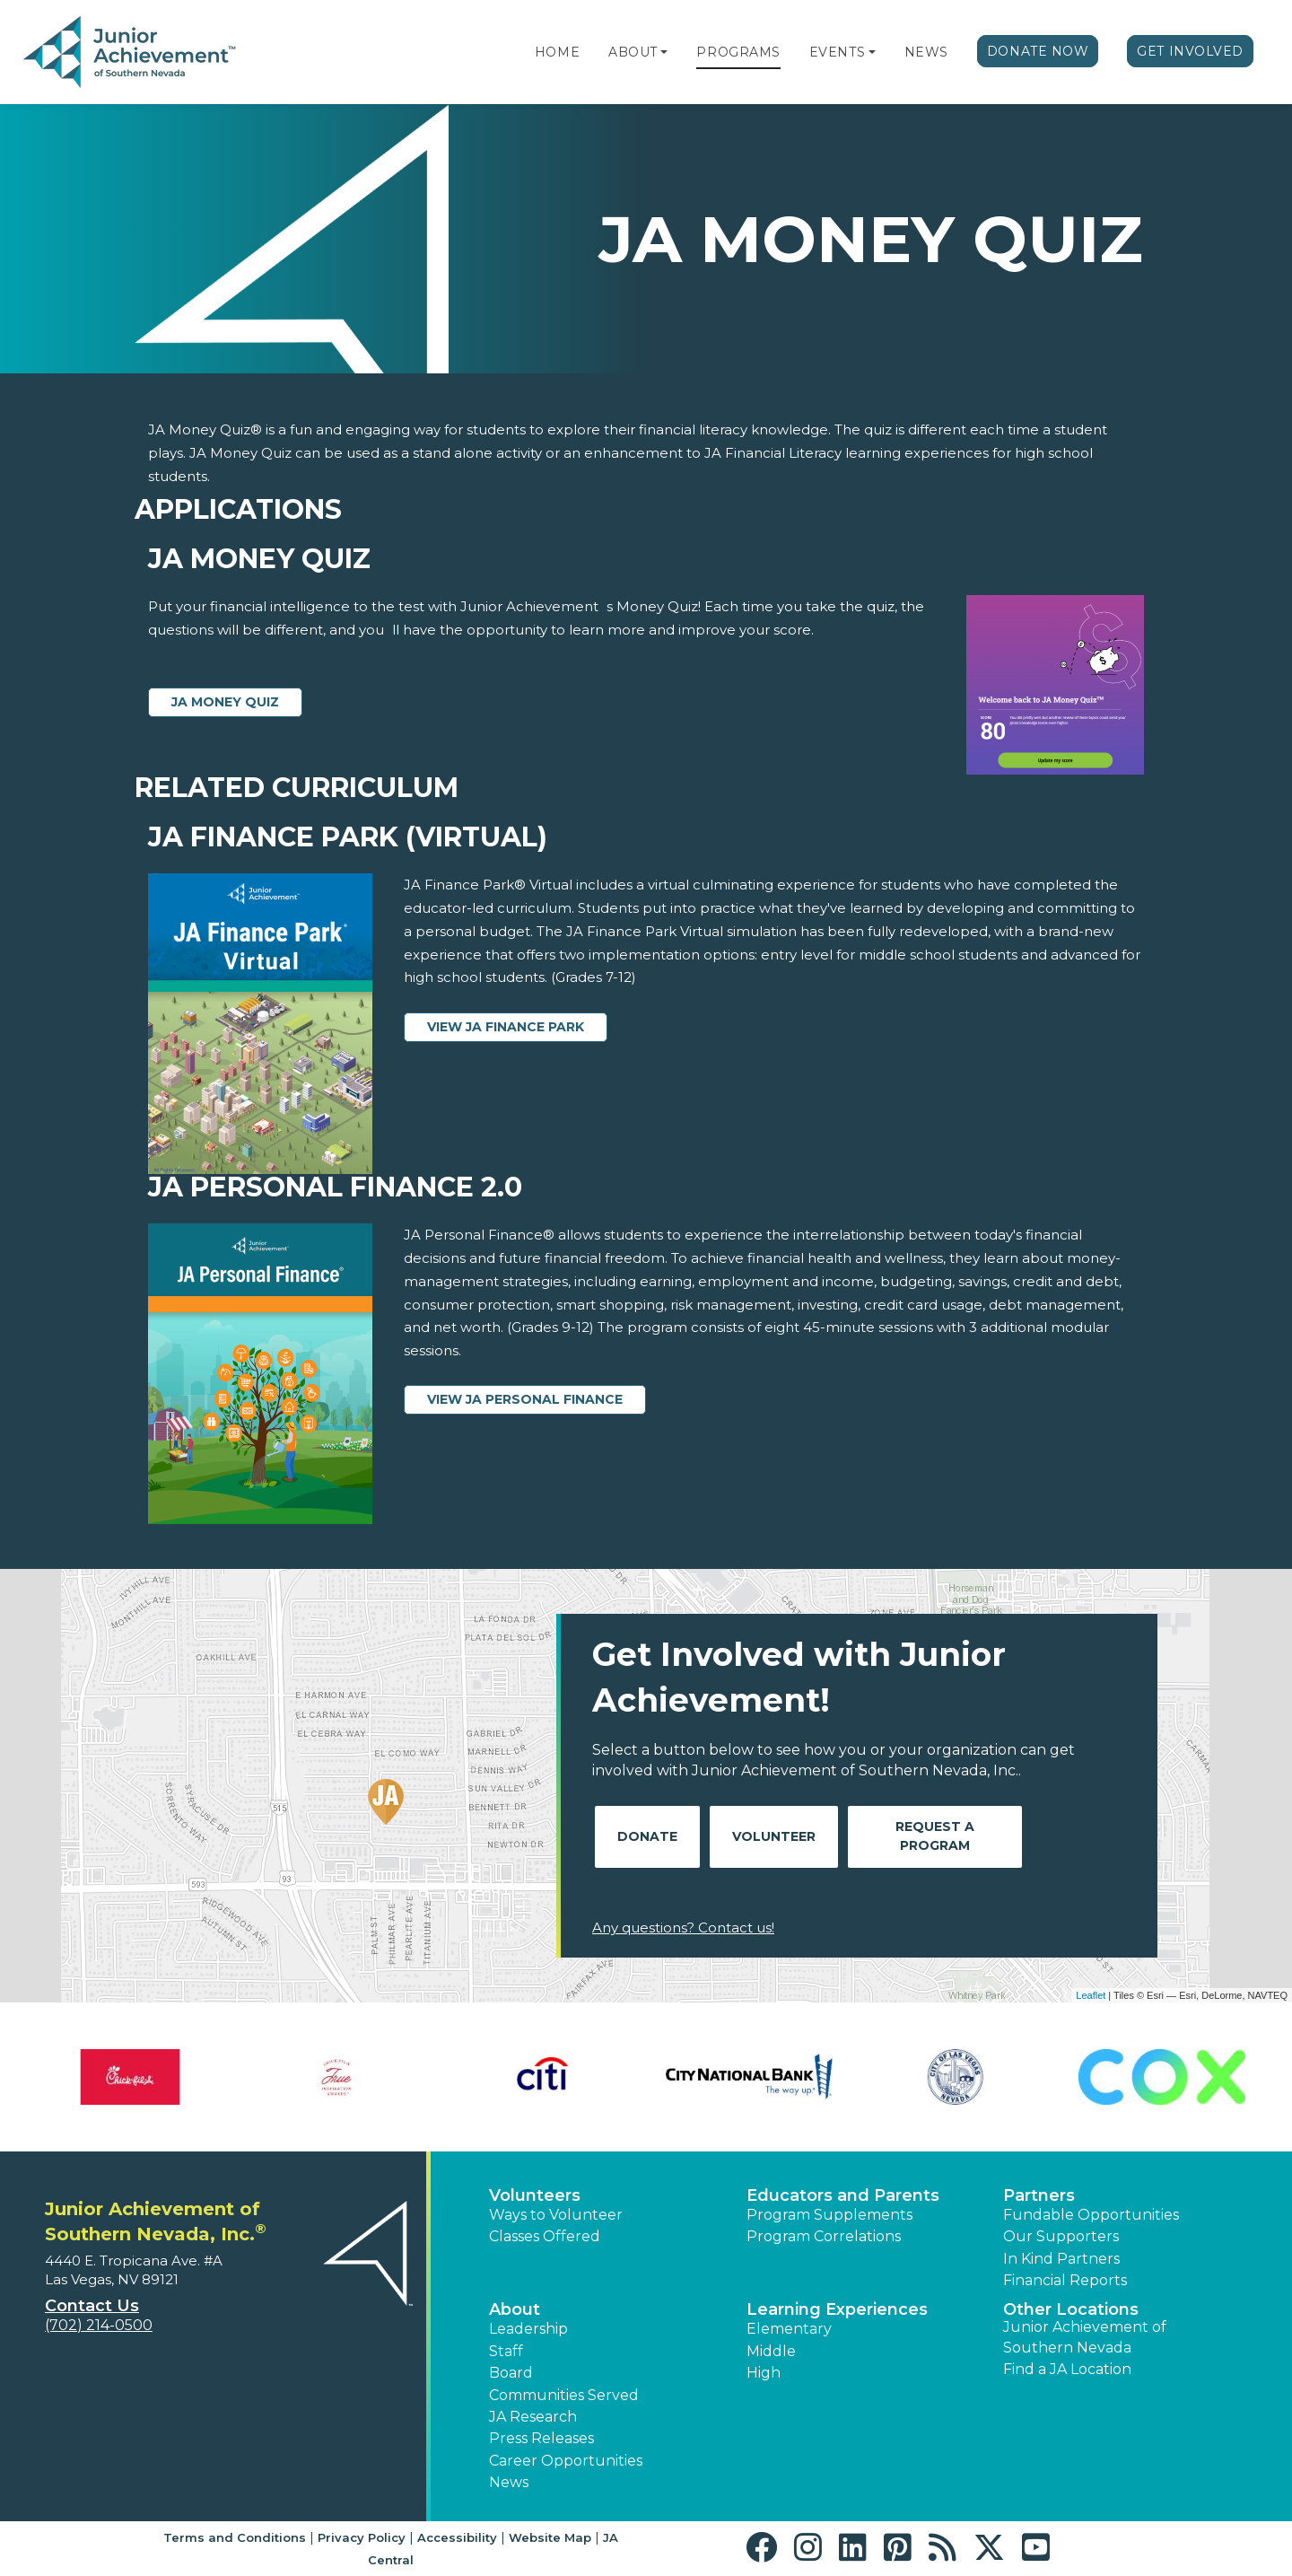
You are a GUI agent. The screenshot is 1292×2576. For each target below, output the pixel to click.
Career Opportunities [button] (565, 2460)
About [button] (514, 2309)
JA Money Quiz (225, 702)
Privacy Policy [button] (362, 2537)
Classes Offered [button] (544, 2236)
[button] (664, 52)
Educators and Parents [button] (842, 2195)
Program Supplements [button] (829, 2214)
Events (837, 52)
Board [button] (511, 2372)
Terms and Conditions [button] (234, 2537)
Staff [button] (506, 2351)
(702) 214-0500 (99, 2325)
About (633, 52)
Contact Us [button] (92, 2306)
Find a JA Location (1067, 2369)
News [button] (508, 2482)
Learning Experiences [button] (837, 2309)
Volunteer (774, 1836)
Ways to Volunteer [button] (556, 2214)
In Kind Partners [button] (1061, 2258)
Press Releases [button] (541, 2438)
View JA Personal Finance (525, 1399)
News (926, 52)
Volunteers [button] (535, 2195)
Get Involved (1190, 51)
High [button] (763, 2372)
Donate (647, 1836)
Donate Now (1038, 51)
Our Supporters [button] (1061, 2236)
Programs (738, 52)
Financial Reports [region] (1065, 2280)
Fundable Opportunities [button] (1091, 2214)
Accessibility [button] (457, 2537)
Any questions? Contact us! (683, 1927)
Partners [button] (1039, 2195)
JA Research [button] (533, 2416)
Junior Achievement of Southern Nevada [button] (1084, 2336)
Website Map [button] (550, 2537)
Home (557, 52)
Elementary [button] (789, 2328)
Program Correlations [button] (823, 2236)
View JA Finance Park (505, 1027)
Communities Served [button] (564, 2395)
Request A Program (934, 1835)
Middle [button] (771, 2351)
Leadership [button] (528, 2328)
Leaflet (1090, 1995)
